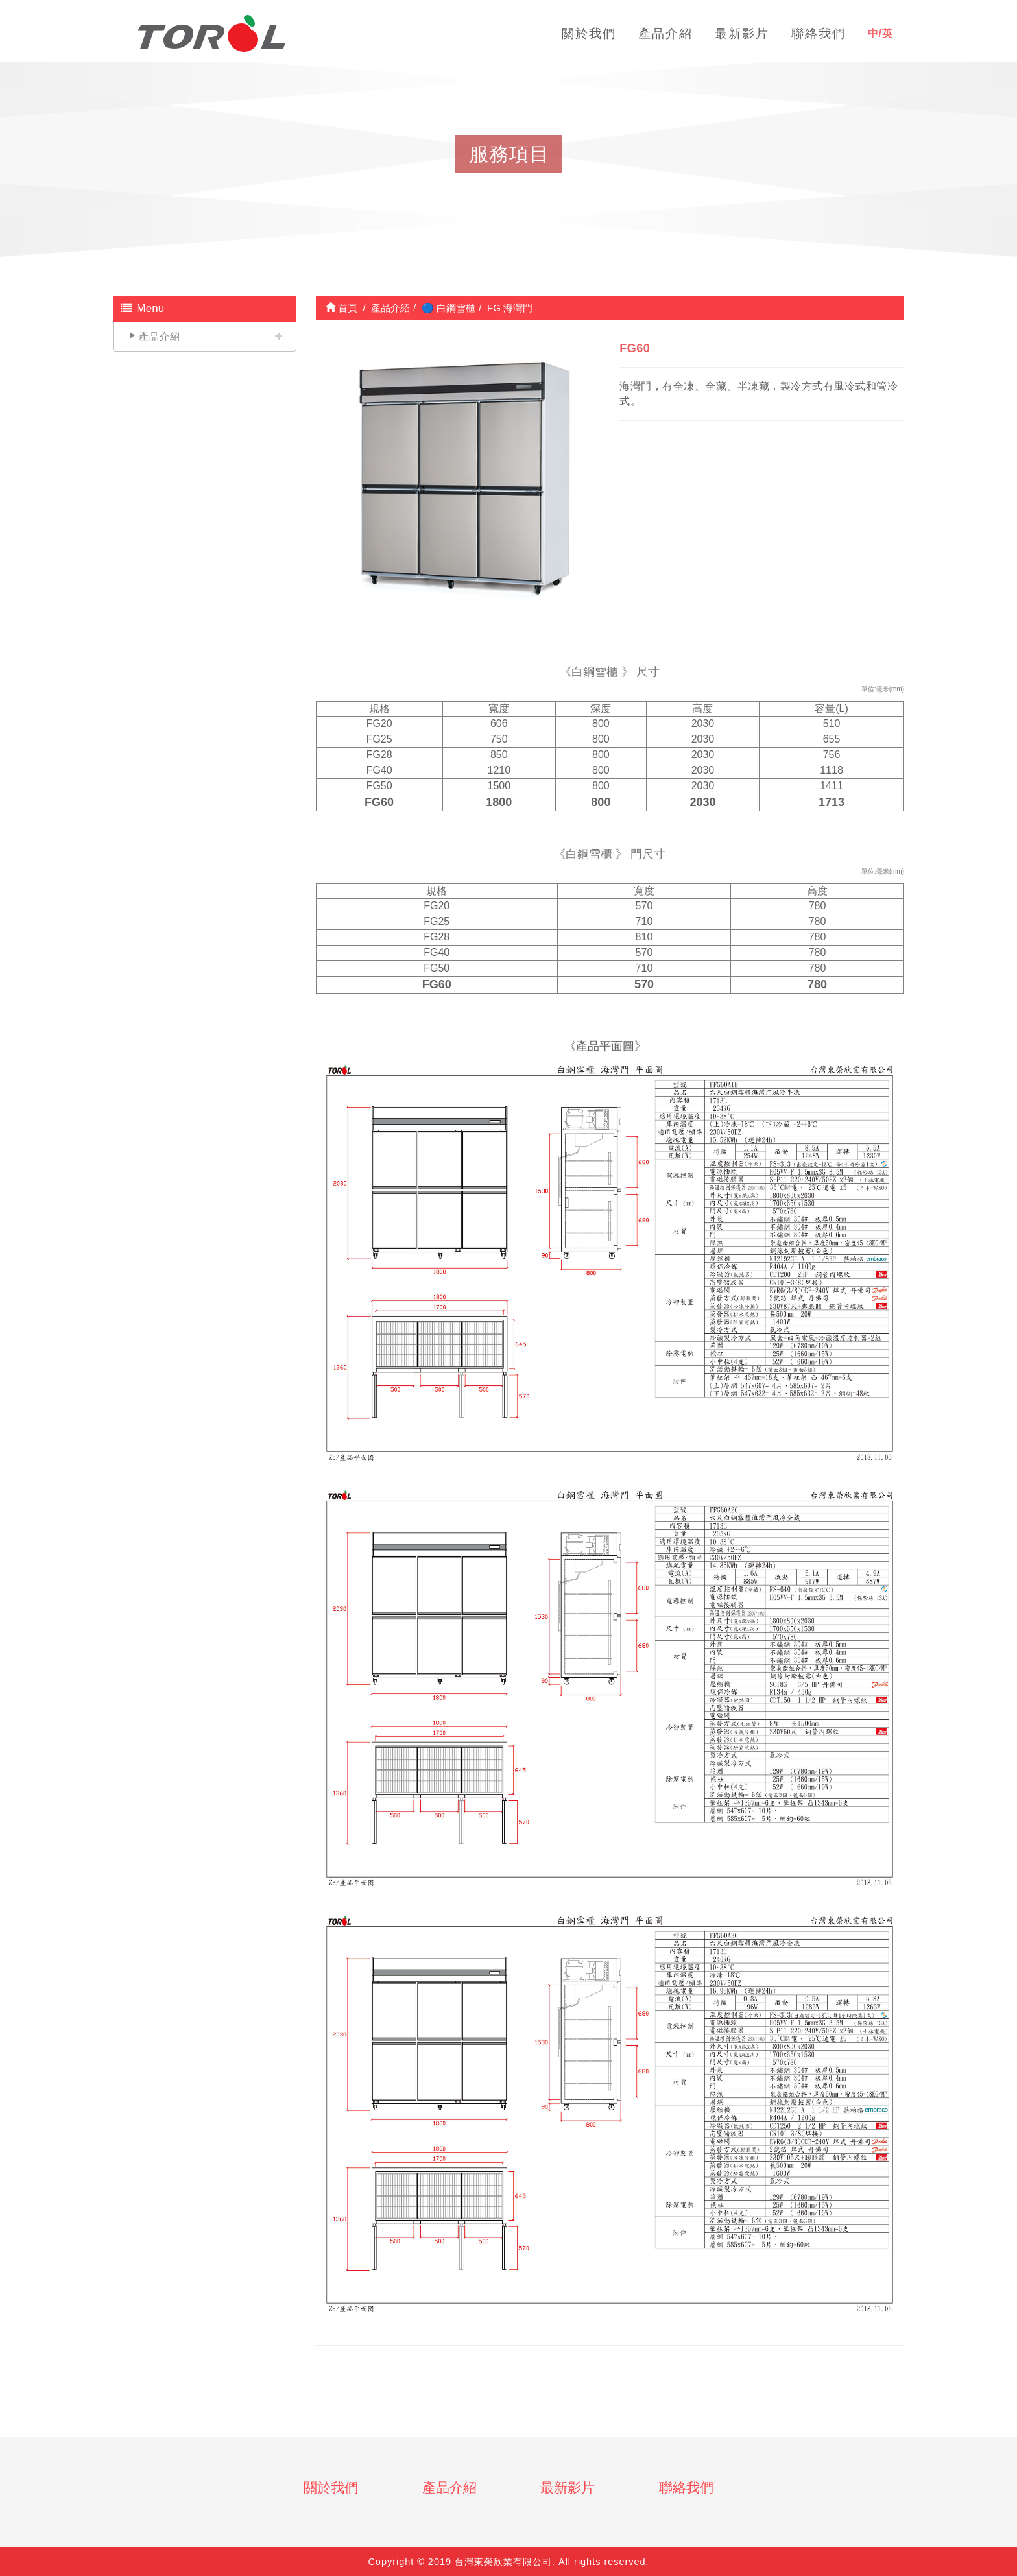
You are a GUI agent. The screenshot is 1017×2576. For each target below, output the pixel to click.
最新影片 (567, 2487)
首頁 (341, 307)
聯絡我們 (686, 2487)
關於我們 (331, 2487)
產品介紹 (159, 336)
